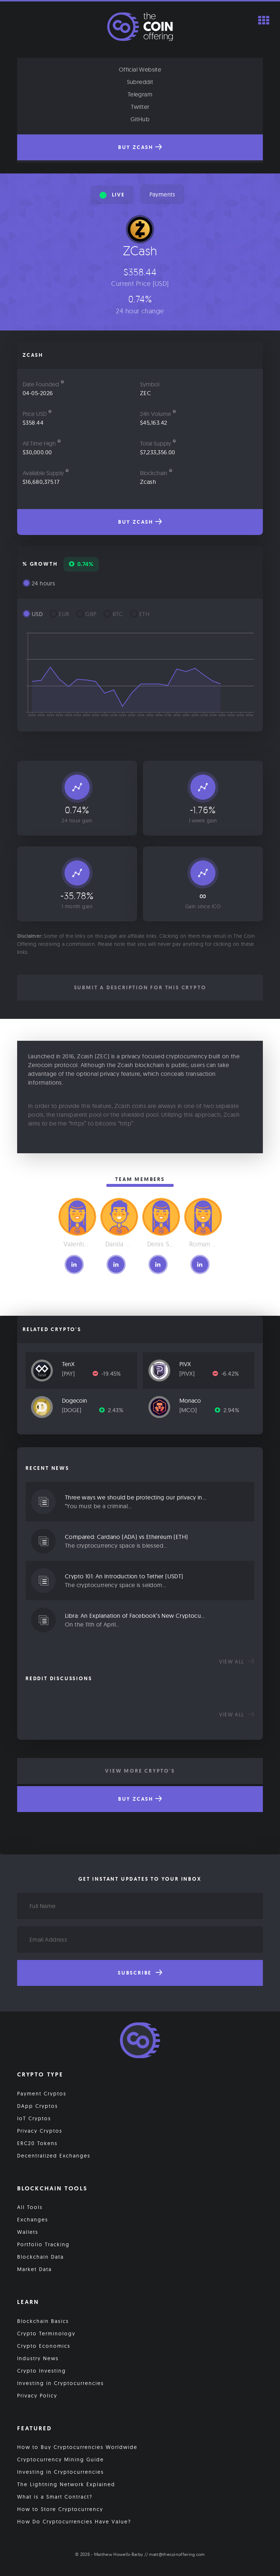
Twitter (140, 106)
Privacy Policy (37, 2395)
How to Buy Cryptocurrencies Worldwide (77, 2447)
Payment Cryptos (41, 2093)
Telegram (140, 94)
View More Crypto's (140, 1770)
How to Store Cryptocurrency (60, 2509)
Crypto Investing (41, 2370)
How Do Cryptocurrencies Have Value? (74, 2521)
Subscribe (140, 1972)
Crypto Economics (43, 2346)
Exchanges (32, 2219)
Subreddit (140, 81)
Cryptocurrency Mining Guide (60, 2459)
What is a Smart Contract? (55, 2496)
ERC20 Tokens (37, 2143)
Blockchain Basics (43, 2321)
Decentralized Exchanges (53, 2155)
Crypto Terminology (46, 2333)
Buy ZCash (140, 147)
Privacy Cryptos (39, 2131)
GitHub (140, 119)
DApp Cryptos (37, 2106)
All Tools (30, 2207)
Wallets (27, 2232)
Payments (162, 194)
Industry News (38, 2358)
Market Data (34, 2269)
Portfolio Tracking (43, 2244)
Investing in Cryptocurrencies (60, 2383)
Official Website (140, 69)
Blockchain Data (40, 2257)
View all (236, 1661)
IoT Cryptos (34, 2118)
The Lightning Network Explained (66, 2484)
